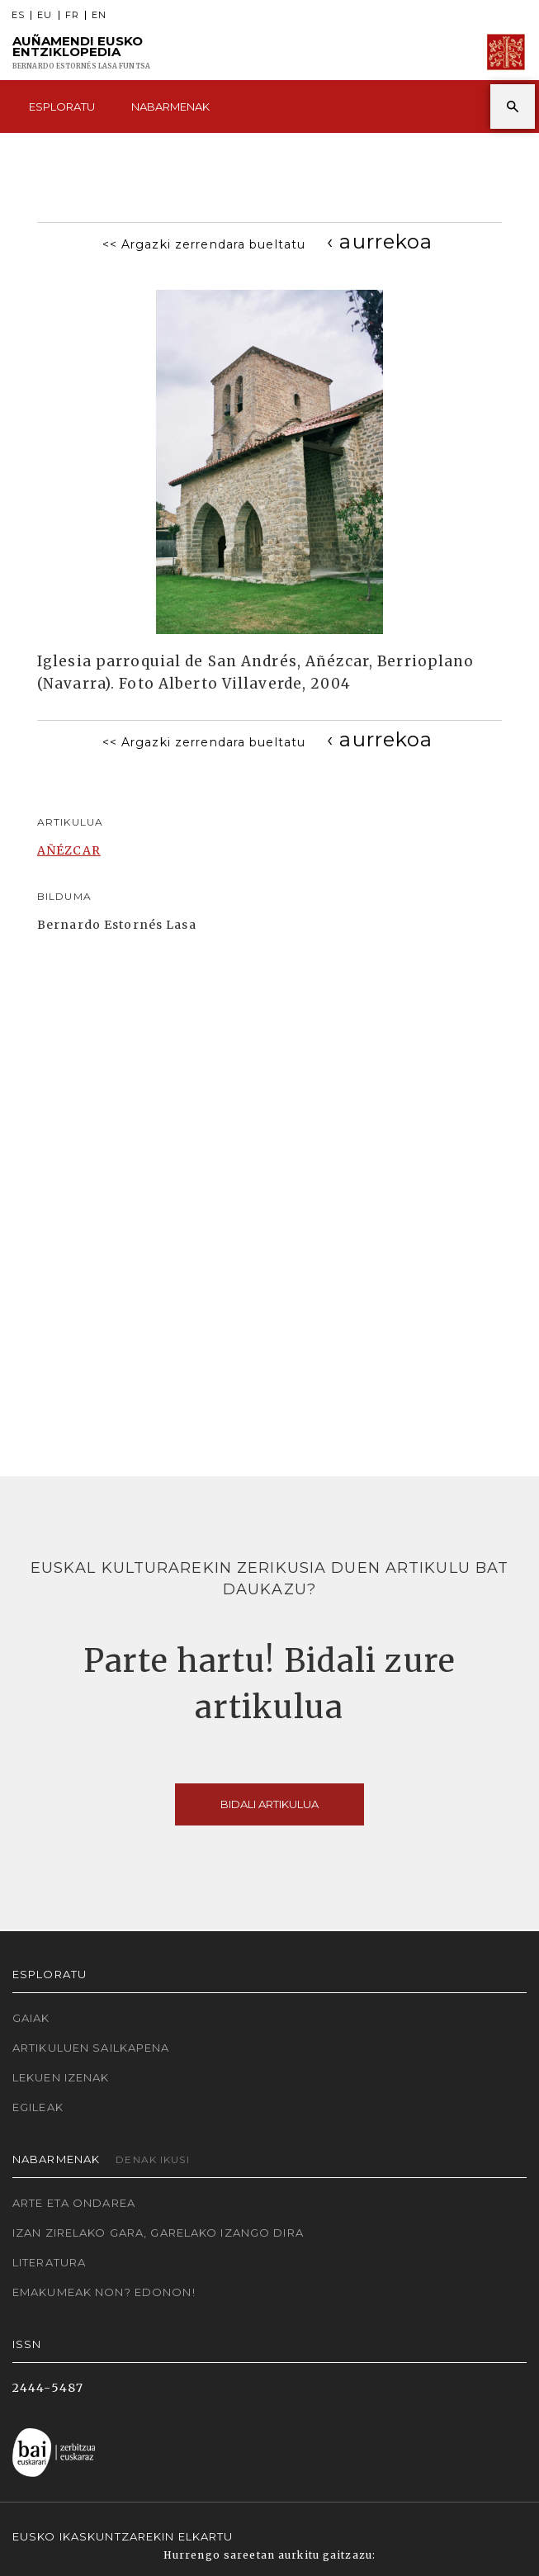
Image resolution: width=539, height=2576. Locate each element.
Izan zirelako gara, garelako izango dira (158, 2232)
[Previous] (379, 241)
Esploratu (62, 106)
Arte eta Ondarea (73, 2202)
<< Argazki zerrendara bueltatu (204, 244)
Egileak (38, 2107)
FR (72, 15)
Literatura (49, 2262)
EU (44, 15)
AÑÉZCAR (69, 850)
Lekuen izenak (61, 2077)
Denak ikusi (152, 2159)
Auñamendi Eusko (81, 52)
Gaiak (31, 2017)
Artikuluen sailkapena (91, 2047)
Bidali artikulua (269, 1804)
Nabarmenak (170, 106)
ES (18, 15)
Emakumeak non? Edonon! (104, 2292)
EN (99, 15)
